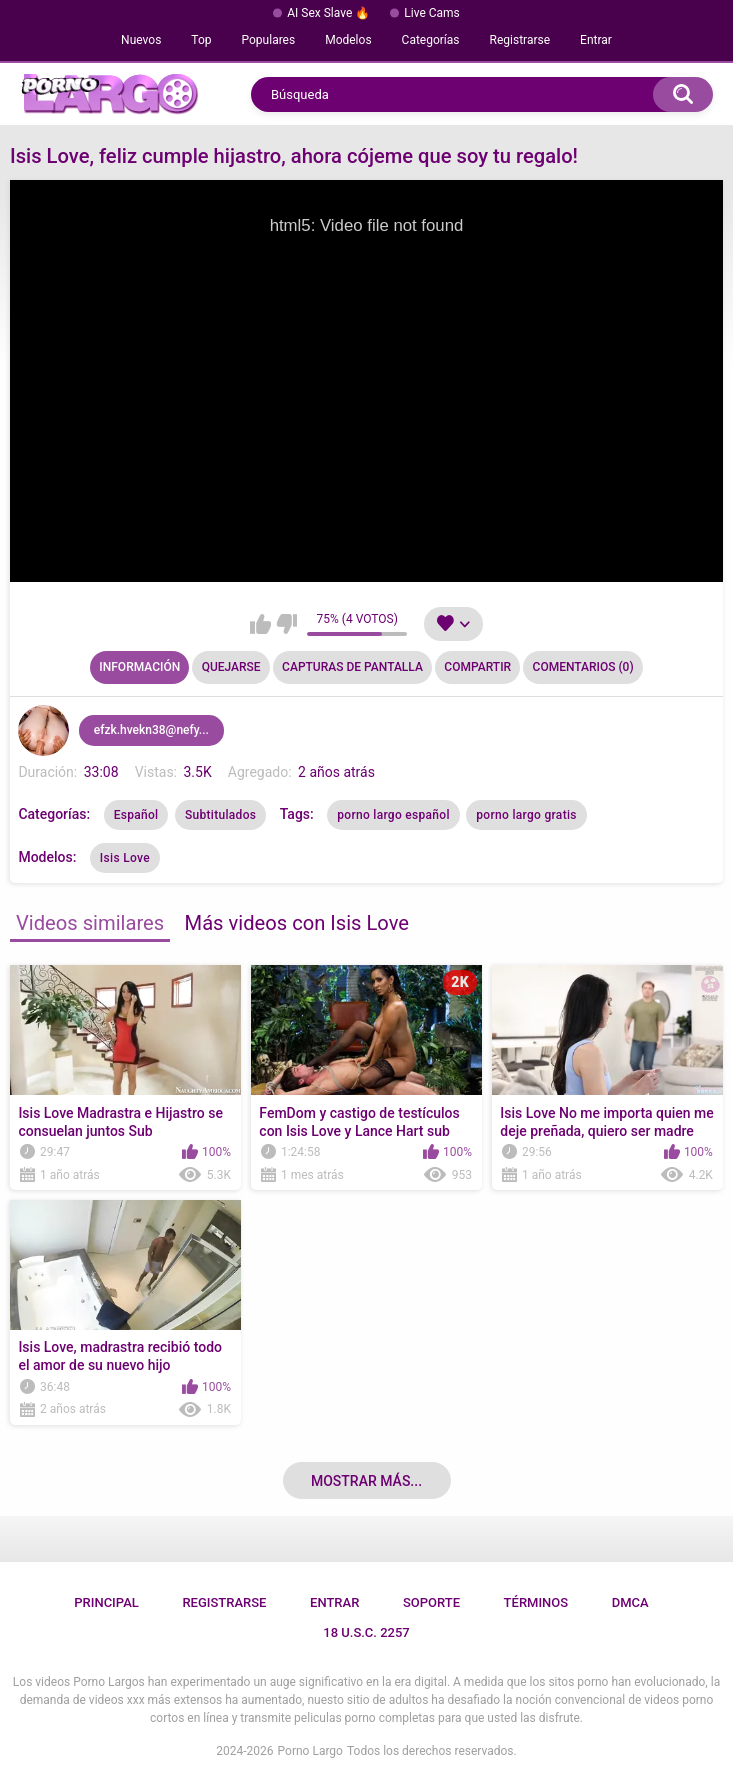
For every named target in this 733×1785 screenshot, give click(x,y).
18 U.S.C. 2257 (366, 1632)
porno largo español (393, 815)
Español (136, 815)
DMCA (630, 1602)
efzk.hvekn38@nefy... (151, 730)
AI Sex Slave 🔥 (328, 13)
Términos (536, 1602)
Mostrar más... (366, 1481)
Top (201, 40)
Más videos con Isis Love (297, 923)
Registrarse (520, 40)
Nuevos (141, 40)
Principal (106, 1602)
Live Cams (432, 13)
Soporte (431, 1602)
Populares (269, 40)
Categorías (431, 40)
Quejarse (231, 667)
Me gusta (260, 624)
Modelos (348, 40)
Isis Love (125, 858)
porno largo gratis (526, 815)
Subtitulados (220, 815)
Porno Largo (310, 1751)
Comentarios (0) (583, 667)
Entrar (596, 40)
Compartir (477, 667)
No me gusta (286, 624)
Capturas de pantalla (352, 667)
